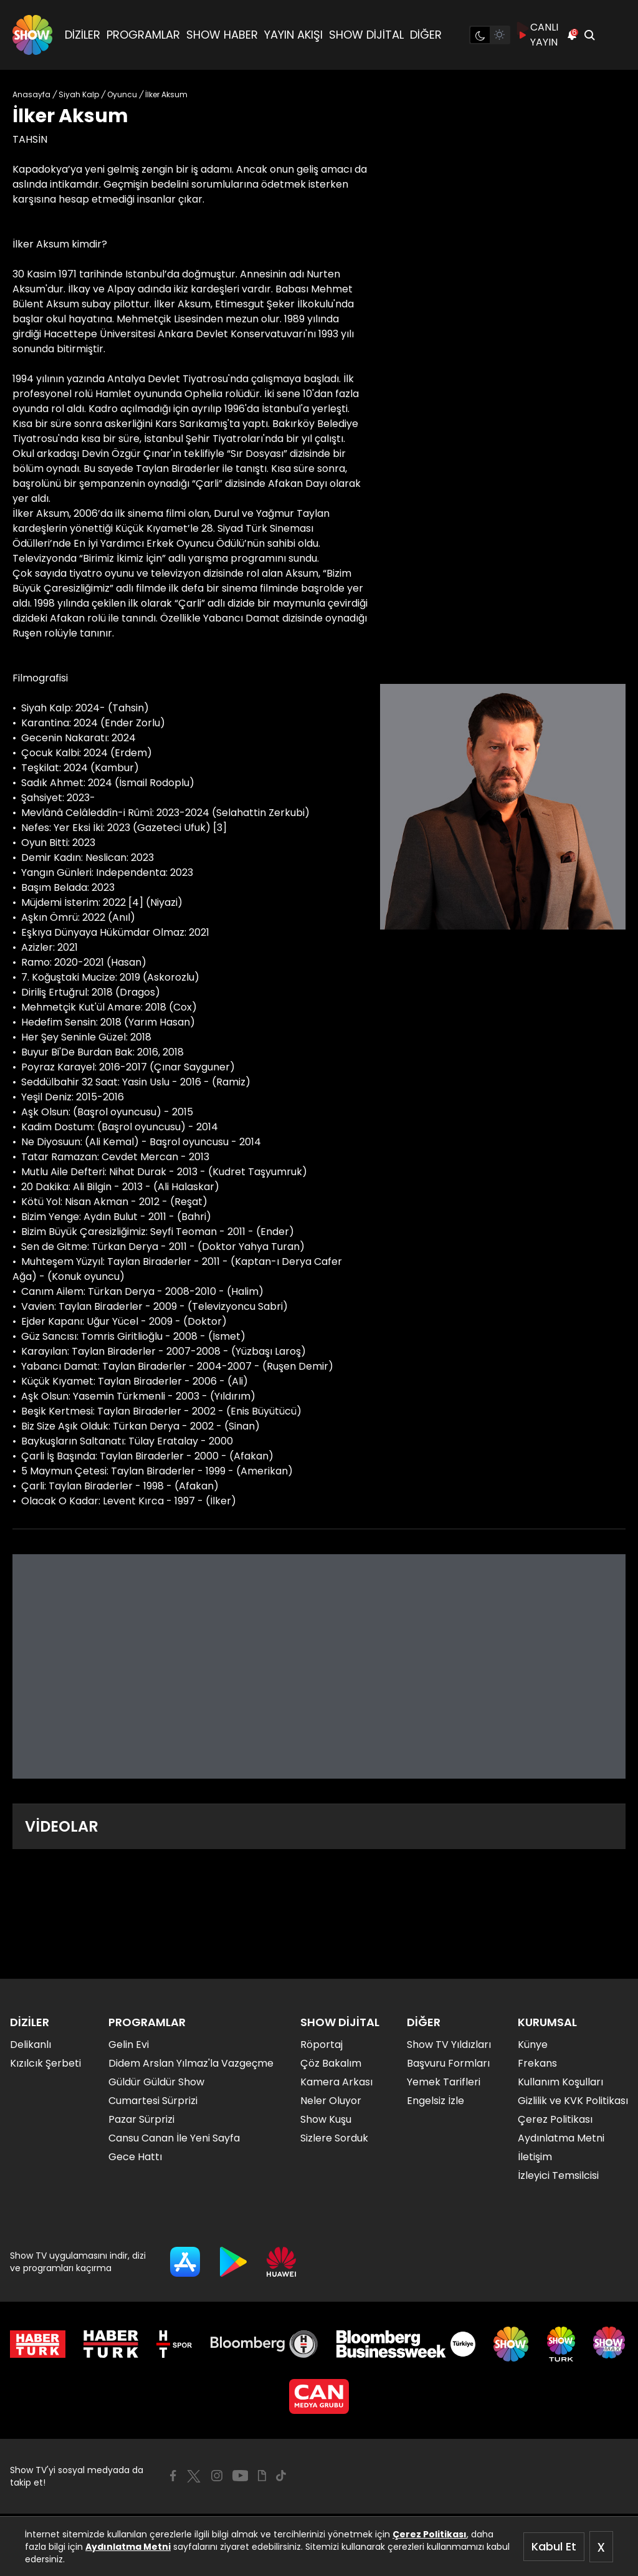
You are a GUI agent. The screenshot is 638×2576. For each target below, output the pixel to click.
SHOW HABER (222, 34)
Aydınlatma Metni (128, 2546)
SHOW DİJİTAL (366, 34)
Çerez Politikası (430, 2534)
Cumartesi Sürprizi (153, 2100)
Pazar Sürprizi (141, 2119)
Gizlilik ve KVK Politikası (573, 2100)
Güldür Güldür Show (156, 2082)
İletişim (535, 2157)
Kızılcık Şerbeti (45, 2063)
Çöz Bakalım (330, 2063)
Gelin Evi (128, 2044)
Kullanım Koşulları (560, 2082)
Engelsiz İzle (435, 2100)
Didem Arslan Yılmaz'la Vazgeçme (191, 2063)
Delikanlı (30, 2044)
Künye (533, 2044)
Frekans (537, 2063)
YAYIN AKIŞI (293, 34)
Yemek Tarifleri (443, 2082)
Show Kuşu (325, 2119)
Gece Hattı (135, 2157)
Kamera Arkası (336, 2082)
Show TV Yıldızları (449, 2044)
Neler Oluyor (330, 2100)
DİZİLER (82, 34)
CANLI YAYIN (538, 34)
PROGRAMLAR (143, 34)
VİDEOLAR (61, 1826)
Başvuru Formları (448, 2063)
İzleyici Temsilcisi (558, 2175)
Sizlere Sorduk (334, 2138)
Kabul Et (553, 2546)
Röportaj (321, 2044)
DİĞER (426, 34)
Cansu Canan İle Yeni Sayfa (174, 2138)
